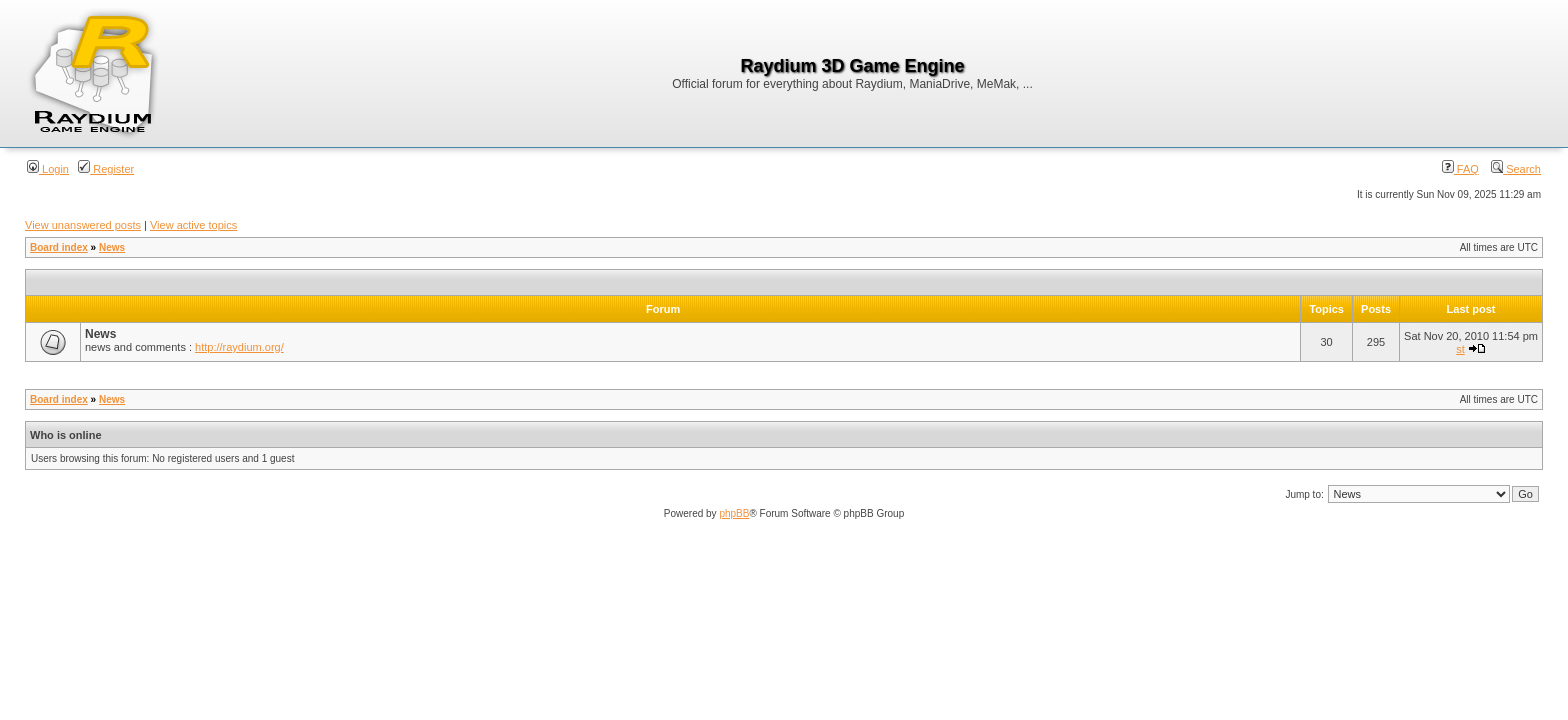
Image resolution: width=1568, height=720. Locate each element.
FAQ (1460, 169)
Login (48, 169)
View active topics (193, 225)
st (1460, 349)
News (112, 247)
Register (106, 169)
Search (1516, 169)
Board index (59, 247)
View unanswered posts (83, 225)
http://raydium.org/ (239, 347)
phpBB (734, 513)
